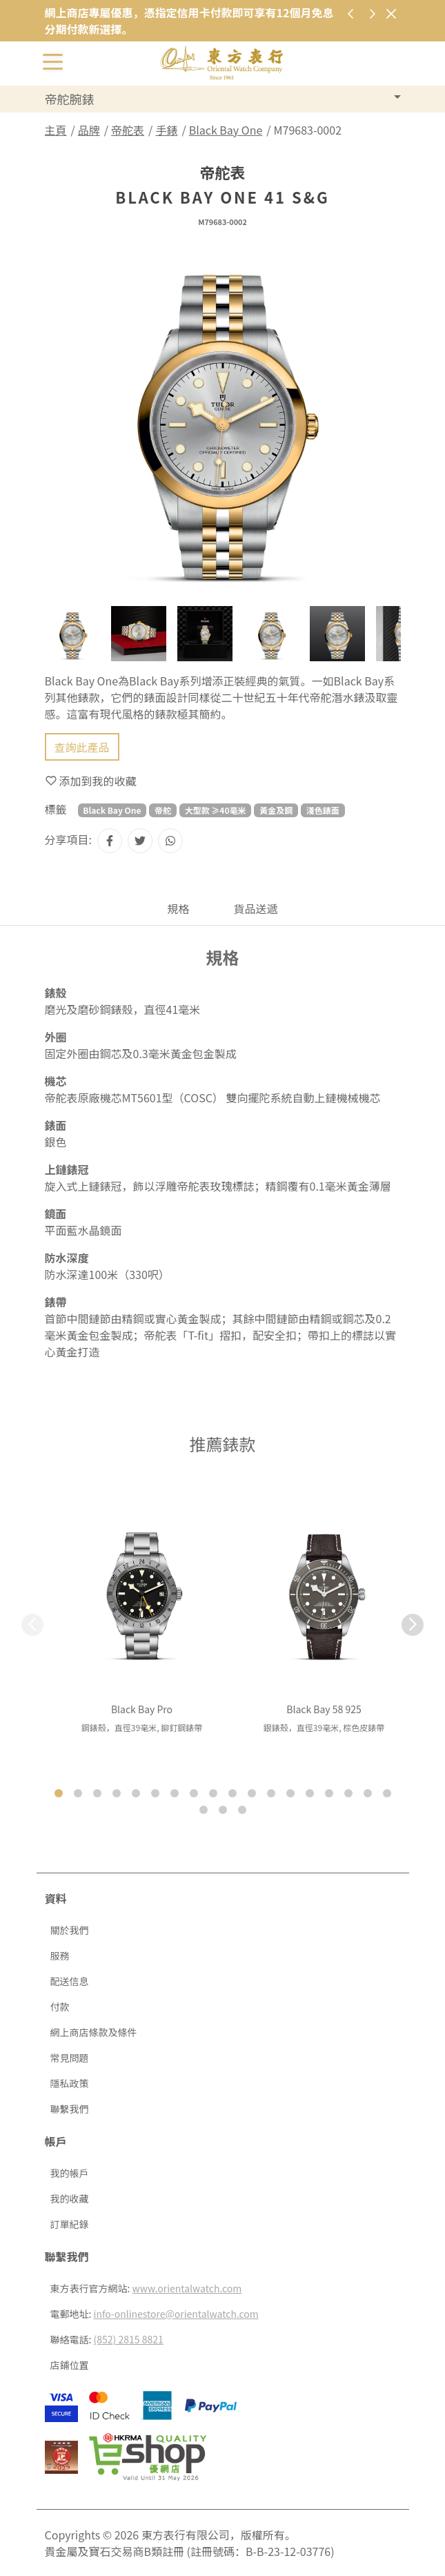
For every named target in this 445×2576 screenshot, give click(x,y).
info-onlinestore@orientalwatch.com (176, 2314)
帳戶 (56, 2141)
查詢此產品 (82, 747)
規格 (178, 908)
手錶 (166, 129)
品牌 (89, 129)
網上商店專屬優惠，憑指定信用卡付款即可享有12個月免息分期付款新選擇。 (189, 20)
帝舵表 (127, 129)
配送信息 (69, 1981)
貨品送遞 (256, 908)
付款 (60, 2006)
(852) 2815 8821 (129, 2339)
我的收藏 (69, 2198)
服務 (60, 1955)
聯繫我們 (69, 2109)
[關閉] (391, 13)
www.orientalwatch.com (187, 2288)
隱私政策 (69, 2083)
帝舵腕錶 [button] (70, 99)
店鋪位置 (69, 2365)
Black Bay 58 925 (324, 1709)
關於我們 (69, 1930)
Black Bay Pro (141, 1709)
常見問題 (69, 2058)
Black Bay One (226, 129)
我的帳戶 (69, 2173)
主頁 (56, 129)
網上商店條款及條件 (93, 2032)
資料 (56, 1898)
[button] (413, 1625)
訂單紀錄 (69, 2224)
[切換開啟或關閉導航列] (53, 60)
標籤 (56, 809)
